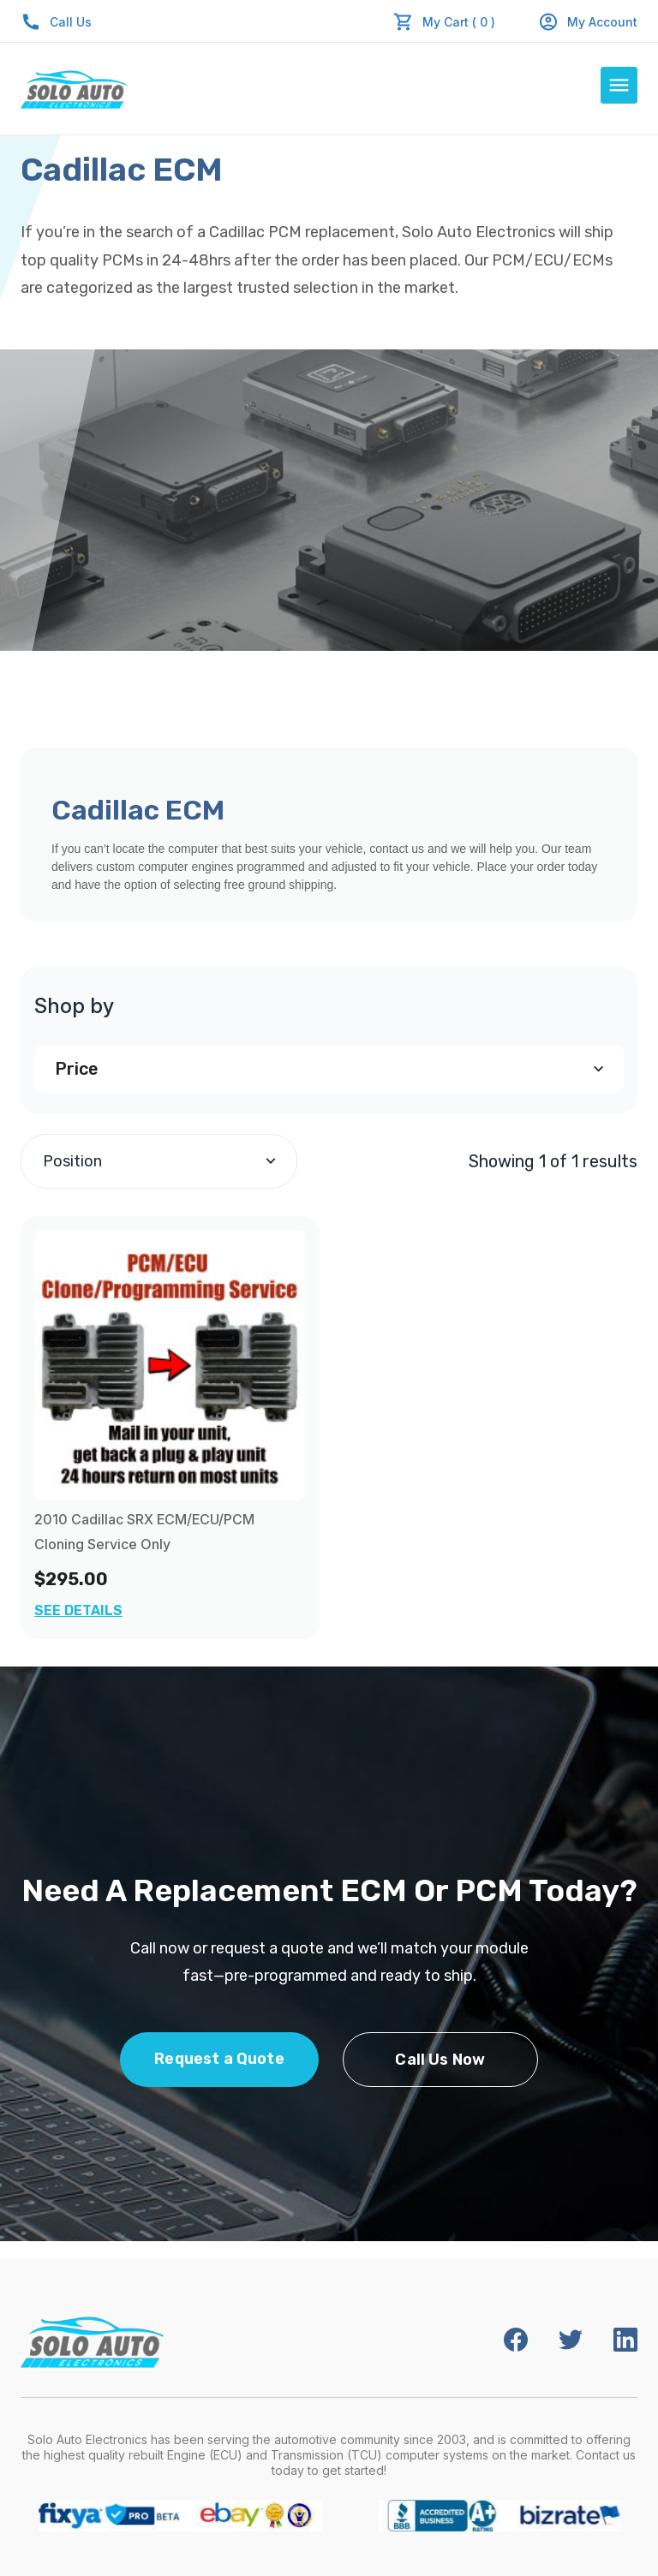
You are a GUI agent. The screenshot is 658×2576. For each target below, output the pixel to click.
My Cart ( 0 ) (458, 22)
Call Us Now (440, 2059)
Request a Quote (219, 2058)
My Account (587, 22)
